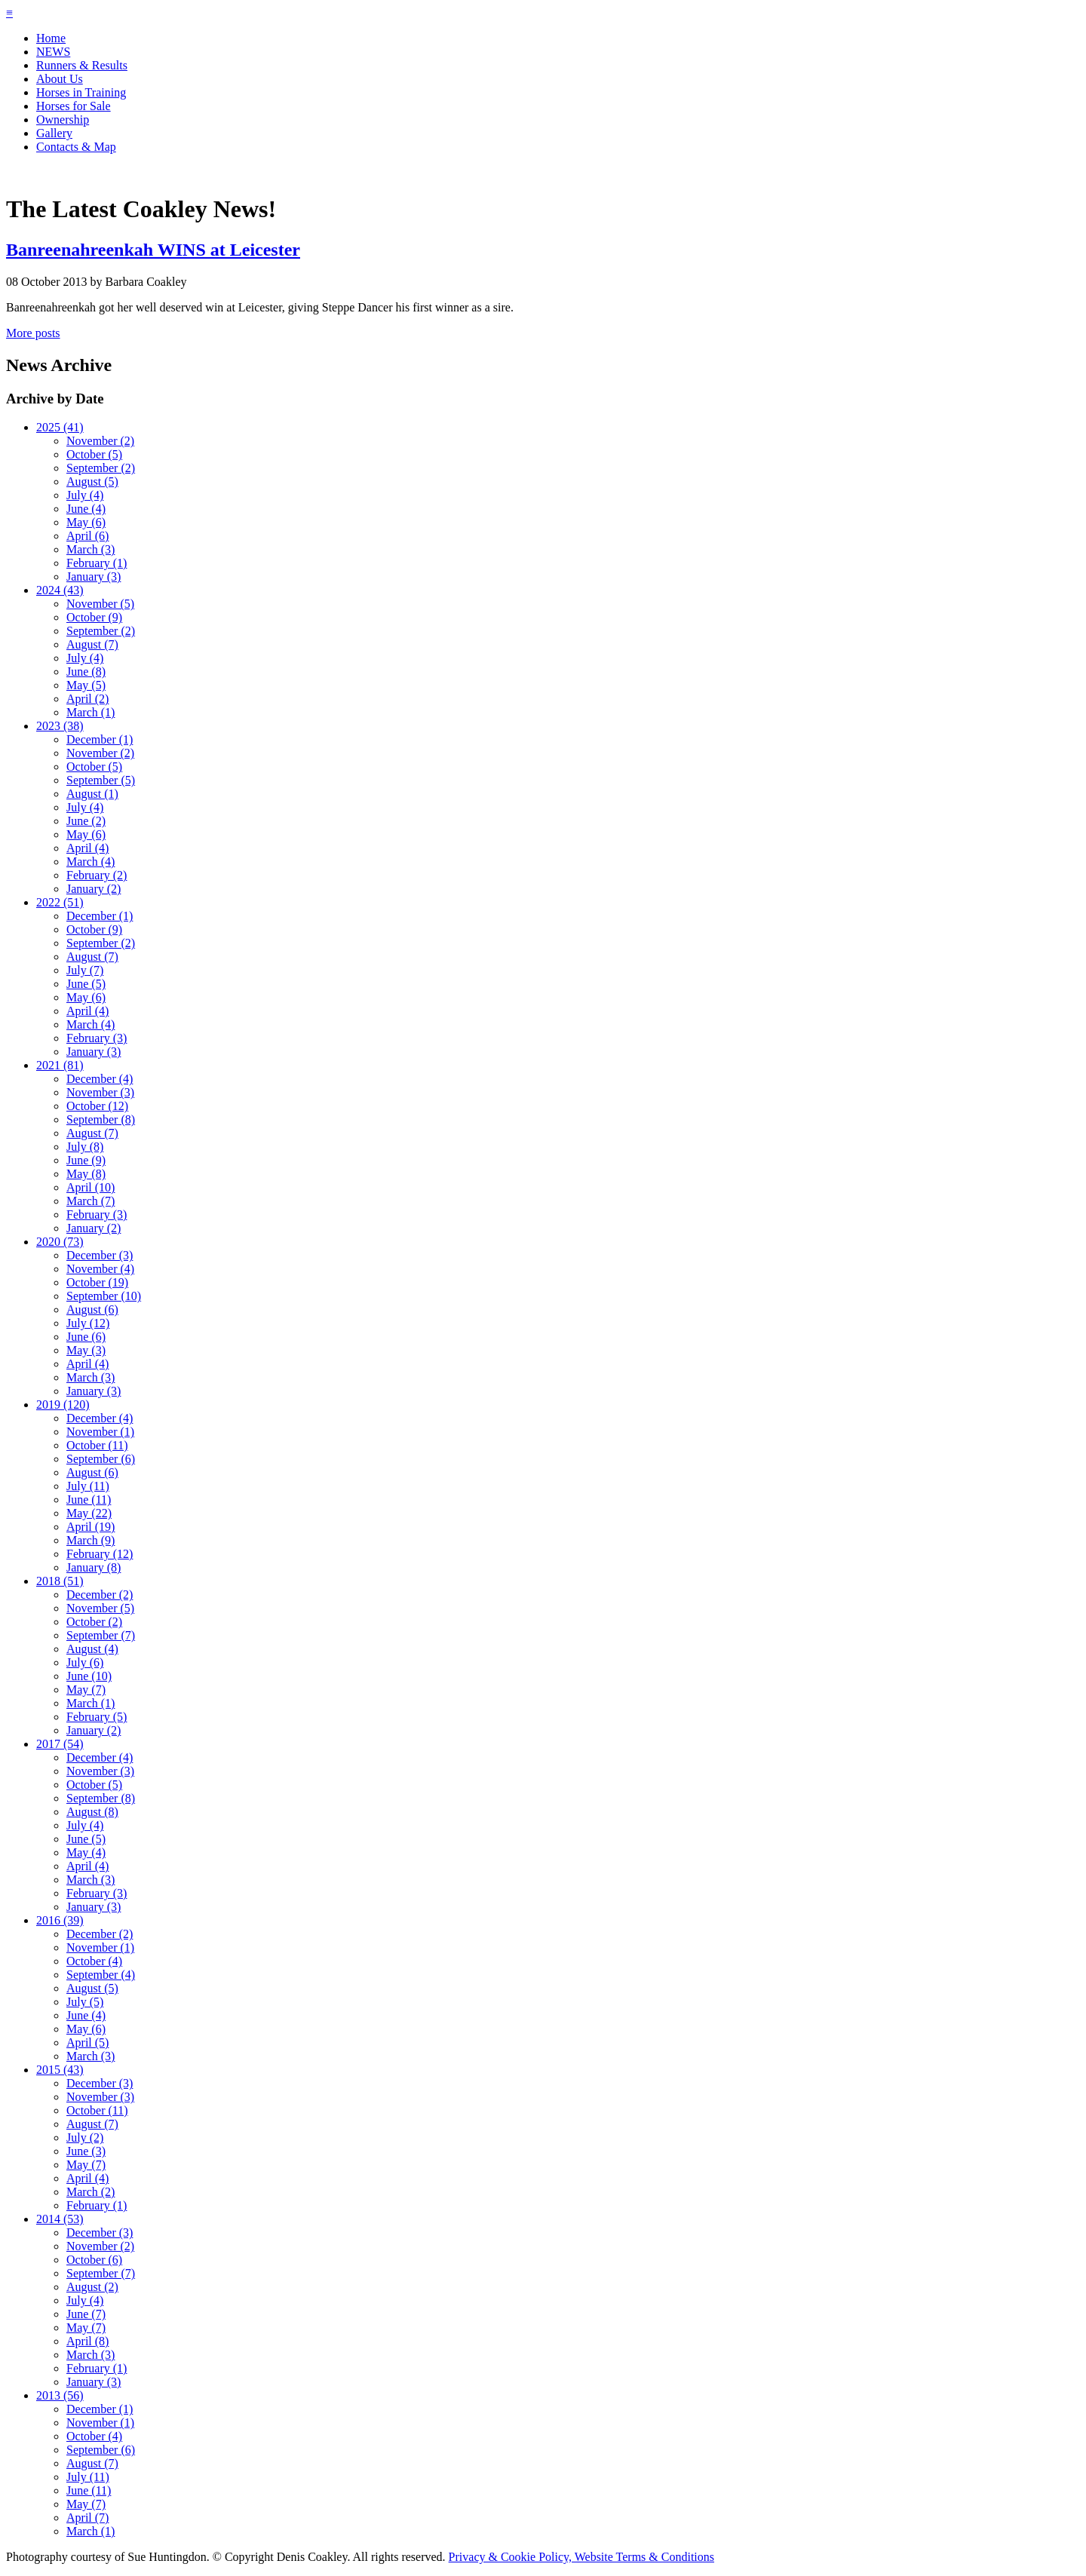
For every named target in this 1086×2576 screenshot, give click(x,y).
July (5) (84, 2001)
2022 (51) (60, 902)
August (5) (92, 481)
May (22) (89, 1513)
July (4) (84, 495)
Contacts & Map (76, 146)
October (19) (97, 1282)
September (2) (100, 468)
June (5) (86, 983)
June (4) (86, 508)
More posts (33, 333)
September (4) (100, 1974)
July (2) (84, 2137)
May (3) (86, 1350)
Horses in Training (81, 92)
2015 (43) (60, 2069)
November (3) (100, 1092)
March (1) (90, 712)
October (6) (94, 2259)
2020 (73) (60, 1241)
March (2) (90, 2191)
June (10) (89, 1676)
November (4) (100, 1268)
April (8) (87, 2341)
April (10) (90, 1187)
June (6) (86, 1336)
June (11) (88, 1499)
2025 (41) (60, 427)
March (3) (90, 549)
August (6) (92, 1309)
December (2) (99, 1594)
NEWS (53, 51)
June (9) (86, 1160)
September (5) (100, 780)
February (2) (96, 875)
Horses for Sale (73, 106)
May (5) (86, 685)
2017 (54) (60, 1743)
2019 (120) (63, 1404)
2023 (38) (60, 725)
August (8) (92, 1811)
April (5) (87, 2042)
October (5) (94, 454)
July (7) (84, 970)
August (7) (92, 644)
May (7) (86, 1689)
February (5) (96, 1716)
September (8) (100, 1119)
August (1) (92, 793)
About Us (59, 78)
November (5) (100, 603)
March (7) (90, 1200)
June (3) (86, 2151)
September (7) (100, 1635)
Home (51, 38)
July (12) (87, 1323)
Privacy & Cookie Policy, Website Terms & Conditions (581, 2556)
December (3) (99, 1255)
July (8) (84, 1146)
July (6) (84, 1662)
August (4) (92, 1648)
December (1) (99, 739)
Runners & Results (81, 65)
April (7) (87, 2517)
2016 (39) (60, 1920)
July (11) (87, 1486)
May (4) (86, 1852)
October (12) (97, 1105)
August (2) (92, 2286)
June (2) (86, 820)
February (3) (96, 1038)
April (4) (87, 848)
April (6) (87, 535)
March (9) (90, 1540)
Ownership (62, 119)
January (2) (93, 888)
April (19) (90, 1526)
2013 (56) (60, 2395)
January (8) (93, 1567)
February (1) (96, 563)
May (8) (86, 1173)
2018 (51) (60, 1581)
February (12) (99, 1553)
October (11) (97, 1445)
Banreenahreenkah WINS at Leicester (153, 249)
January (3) (93, 576)
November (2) (100, 440)
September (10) (103, 1296)
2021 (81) (60, 1065)
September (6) (100, 1458)
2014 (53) (60, 2219)
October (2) (94, 1621)
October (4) (94, 1961)
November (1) (100, 1431)
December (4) (99, 1078)
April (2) (87, 698)
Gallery (54, 133)
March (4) (90, 861)
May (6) (86, 522)
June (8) (86, 671)
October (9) (94, 617)
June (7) (86, 2314)
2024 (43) (60, 590)
